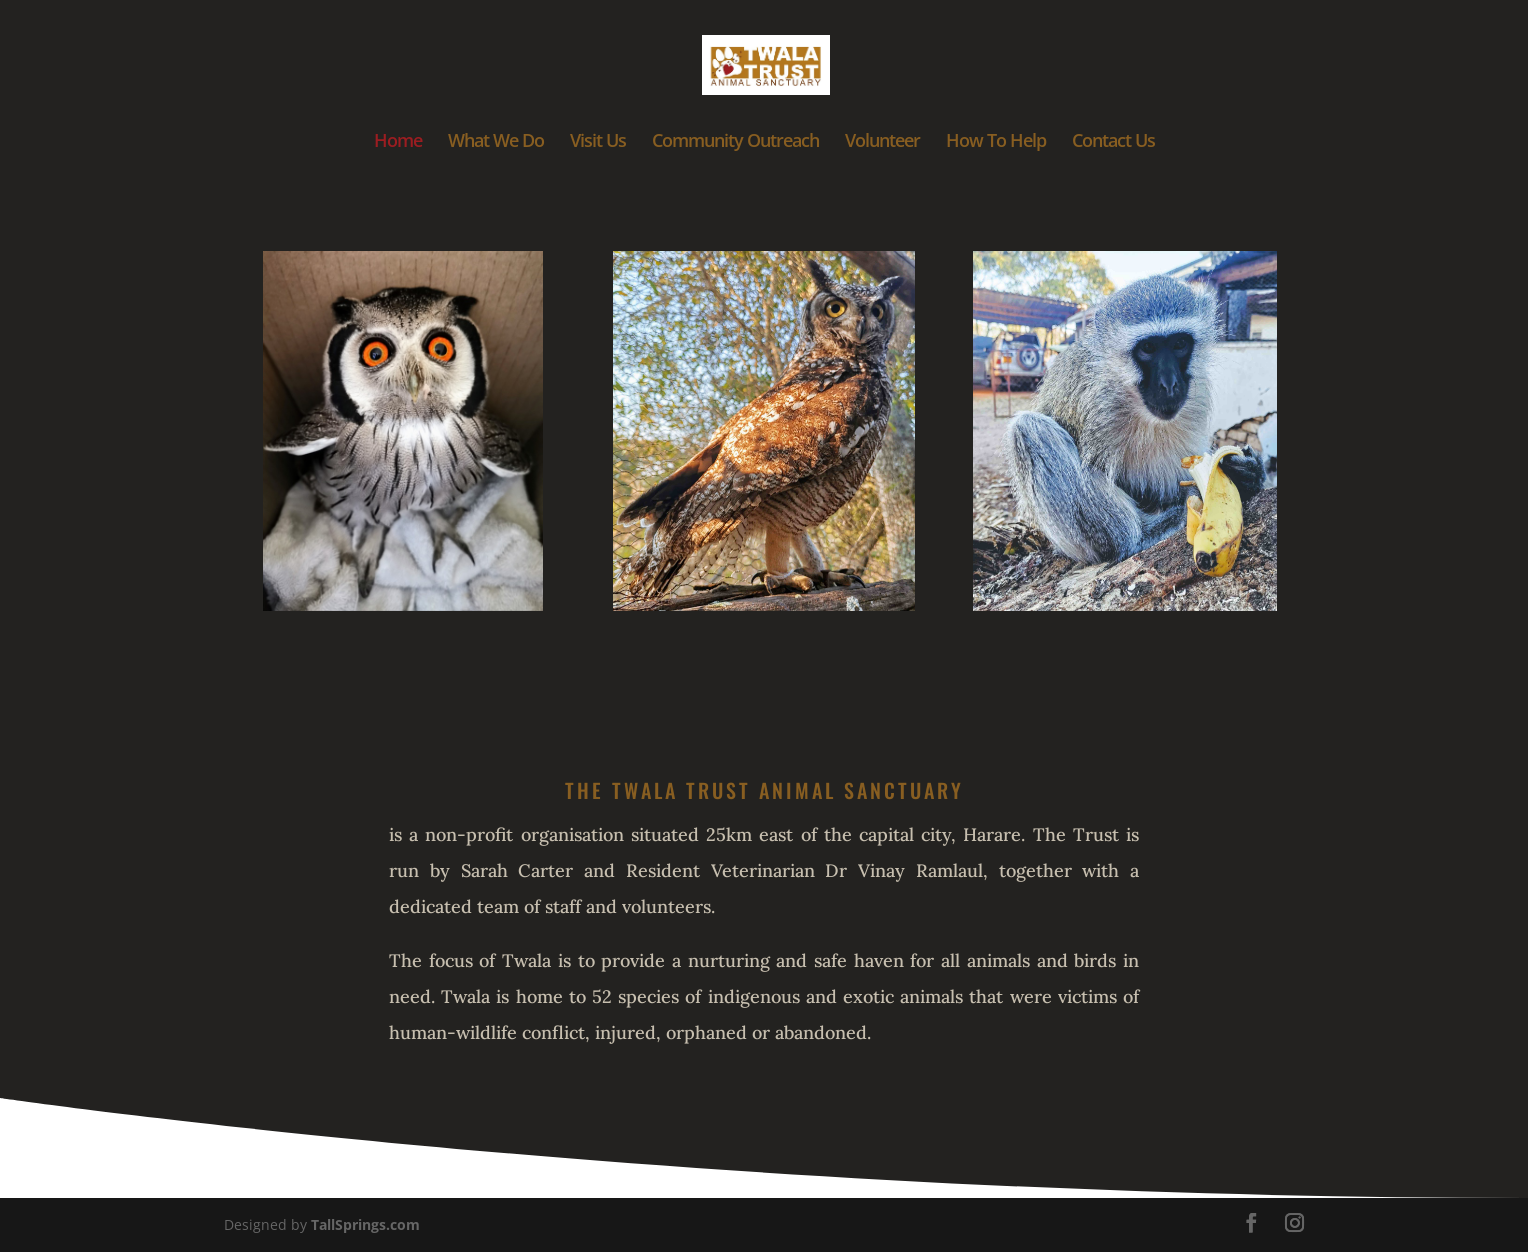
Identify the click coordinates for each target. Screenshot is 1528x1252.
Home (398, 142)
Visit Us (598, 142)
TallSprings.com (365, 1224)
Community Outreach (735, 142)
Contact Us (1113, 142)
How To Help (996, 142)
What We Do (496, 142)
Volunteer (882, 142)
